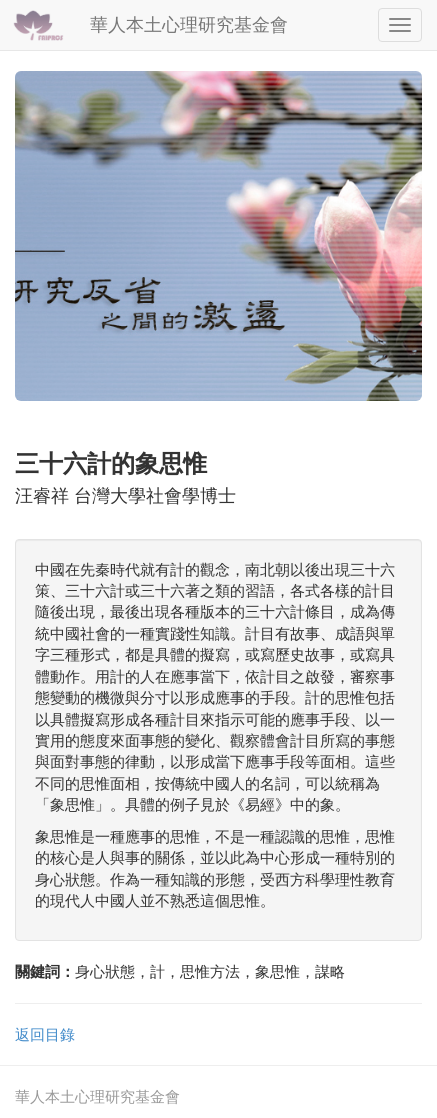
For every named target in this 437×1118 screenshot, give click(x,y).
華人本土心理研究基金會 (189, 25)
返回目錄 (45, 1034)
